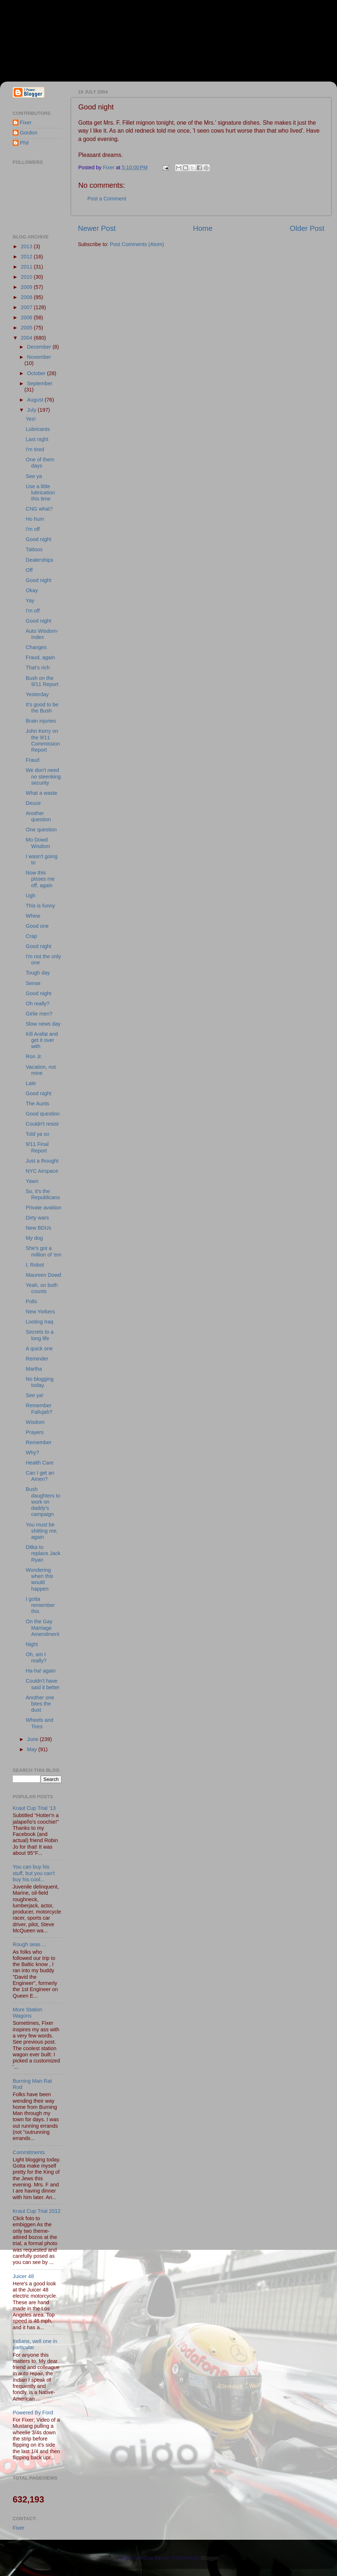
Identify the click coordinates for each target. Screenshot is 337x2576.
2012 (27, 256)
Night (32, 1644)
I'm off (32, 529)
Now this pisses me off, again (40, 879)
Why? (32, 1452)
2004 (27, 338)
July (32, 410)
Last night (37, 439)
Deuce (33, 803)
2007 (27, 307)
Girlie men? (39, 1014)
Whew (33, 916)
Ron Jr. (34, 1056)
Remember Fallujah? (39, 1408)
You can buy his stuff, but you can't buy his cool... (34, 1873)
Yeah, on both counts (42, 1288)
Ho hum (35, 519)
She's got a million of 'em (44, 1251)
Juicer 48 (23, 2276)
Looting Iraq (39, 1322)
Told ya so (37, 1134)
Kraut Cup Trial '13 (34, 1808)
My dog (34, 1238)
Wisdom (35, 1422)
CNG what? (39, 509)
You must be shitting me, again (42, 1531)
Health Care (40, 1463)
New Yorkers (40, 1311)
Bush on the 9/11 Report (42, 681)
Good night (38, 539)
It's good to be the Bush (42, 708)
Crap (31, 936)
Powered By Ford (33, 2412)
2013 (27, 246)
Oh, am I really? (36, 1657)
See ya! (34, 1395)
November (39, 357)
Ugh (30, 895)
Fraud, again (40, 657)
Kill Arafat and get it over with (42, 1040)
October (37, 373)
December (40, 347)
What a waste (41, 793)
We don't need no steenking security (43, 776)
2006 (27, 317)
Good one (37, 926)
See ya (34, 476)
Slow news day (43, 1024)
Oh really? (38, 1003)
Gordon (28, 133)
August (36, 400)
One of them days (40, 463)
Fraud (32, 760)
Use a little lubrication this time (40, 492)
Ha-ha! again (40, 1671)
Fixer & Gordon (66, 36)
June (33, 1739)
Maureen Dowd (43, 1275)
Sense (33, 983)
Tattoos (34, 549)
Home (203, 228)
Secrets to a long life (40, 1335)
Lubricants (38, 429)
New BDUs (38, 1228)
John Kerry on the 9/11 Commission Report (43, 740)
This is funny (40, 906)
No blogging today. (40, 1382)
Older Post (307, 228)
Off (29, 570)
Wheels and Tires (39, 1723)
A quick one (39, 1348)
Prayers (35, 1432)
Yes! (31, 419)
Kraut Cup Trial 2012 (37, 2211)
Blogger (210, 2558)
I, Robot (35, 1265)
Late (31, 1083)
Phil (24, 143)
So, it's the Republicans (43, 1194)
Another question (38, 816)
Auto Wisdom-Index (42, 634)
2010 (27, 277)
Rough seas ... (29, 1944)
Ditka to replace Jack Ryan (43, 1553)
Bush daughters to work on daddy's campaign (43, 1501)
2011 (27, 267)
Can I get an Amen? (40, 1476)
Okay (32, 590)
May (32, 1749)
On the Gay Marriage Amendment (42, 1628)
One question (41, 829)
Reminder (37, 1359)
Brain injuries (41, 721)
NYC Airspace (42, 1171)
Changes (36, 647)
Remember (38, 1442)
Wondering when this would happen (39, 1579)
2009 (27, 287)
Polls (31, 1301)
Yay (30, 600)
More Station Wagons (27, 2013)
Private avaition (43, 1207)
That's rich (38, 667)
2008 (27, 297)
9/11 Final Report (37, 1147)
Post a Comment (106, 198)
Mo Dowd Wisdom (38, 843)
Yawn (32, 1181)
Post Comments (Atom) (137, 244)
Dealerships (39, 560)
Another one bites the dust (40, 1704)
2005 (27, 328)
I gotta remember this (40, 1605)
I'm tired (35, 449)
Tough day (38, 973)
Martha (34, 1369)
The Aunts (37, 1103)
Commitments (29, 2152)
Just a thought (42, 1161)
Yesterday (37, 694)
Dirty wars (37, 1218)
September (40, 383)
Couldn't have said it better (42, 1684)
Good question (43, 1114)
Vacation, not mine (41, 1070)
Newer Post (97, 228)
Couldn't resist (42, 1124)
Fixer (26, 122)
